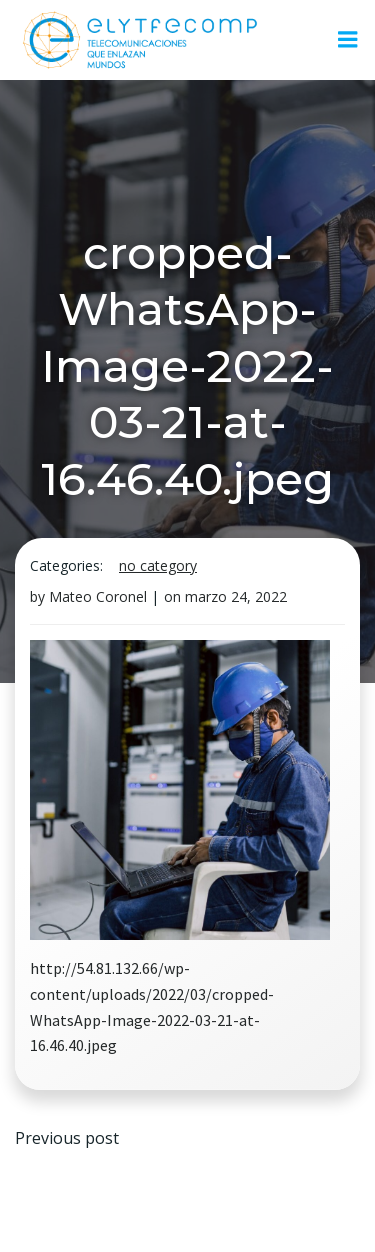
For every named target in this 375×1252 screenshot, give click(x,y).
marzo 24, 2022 (236, 596)
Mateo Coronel (98, 596)
